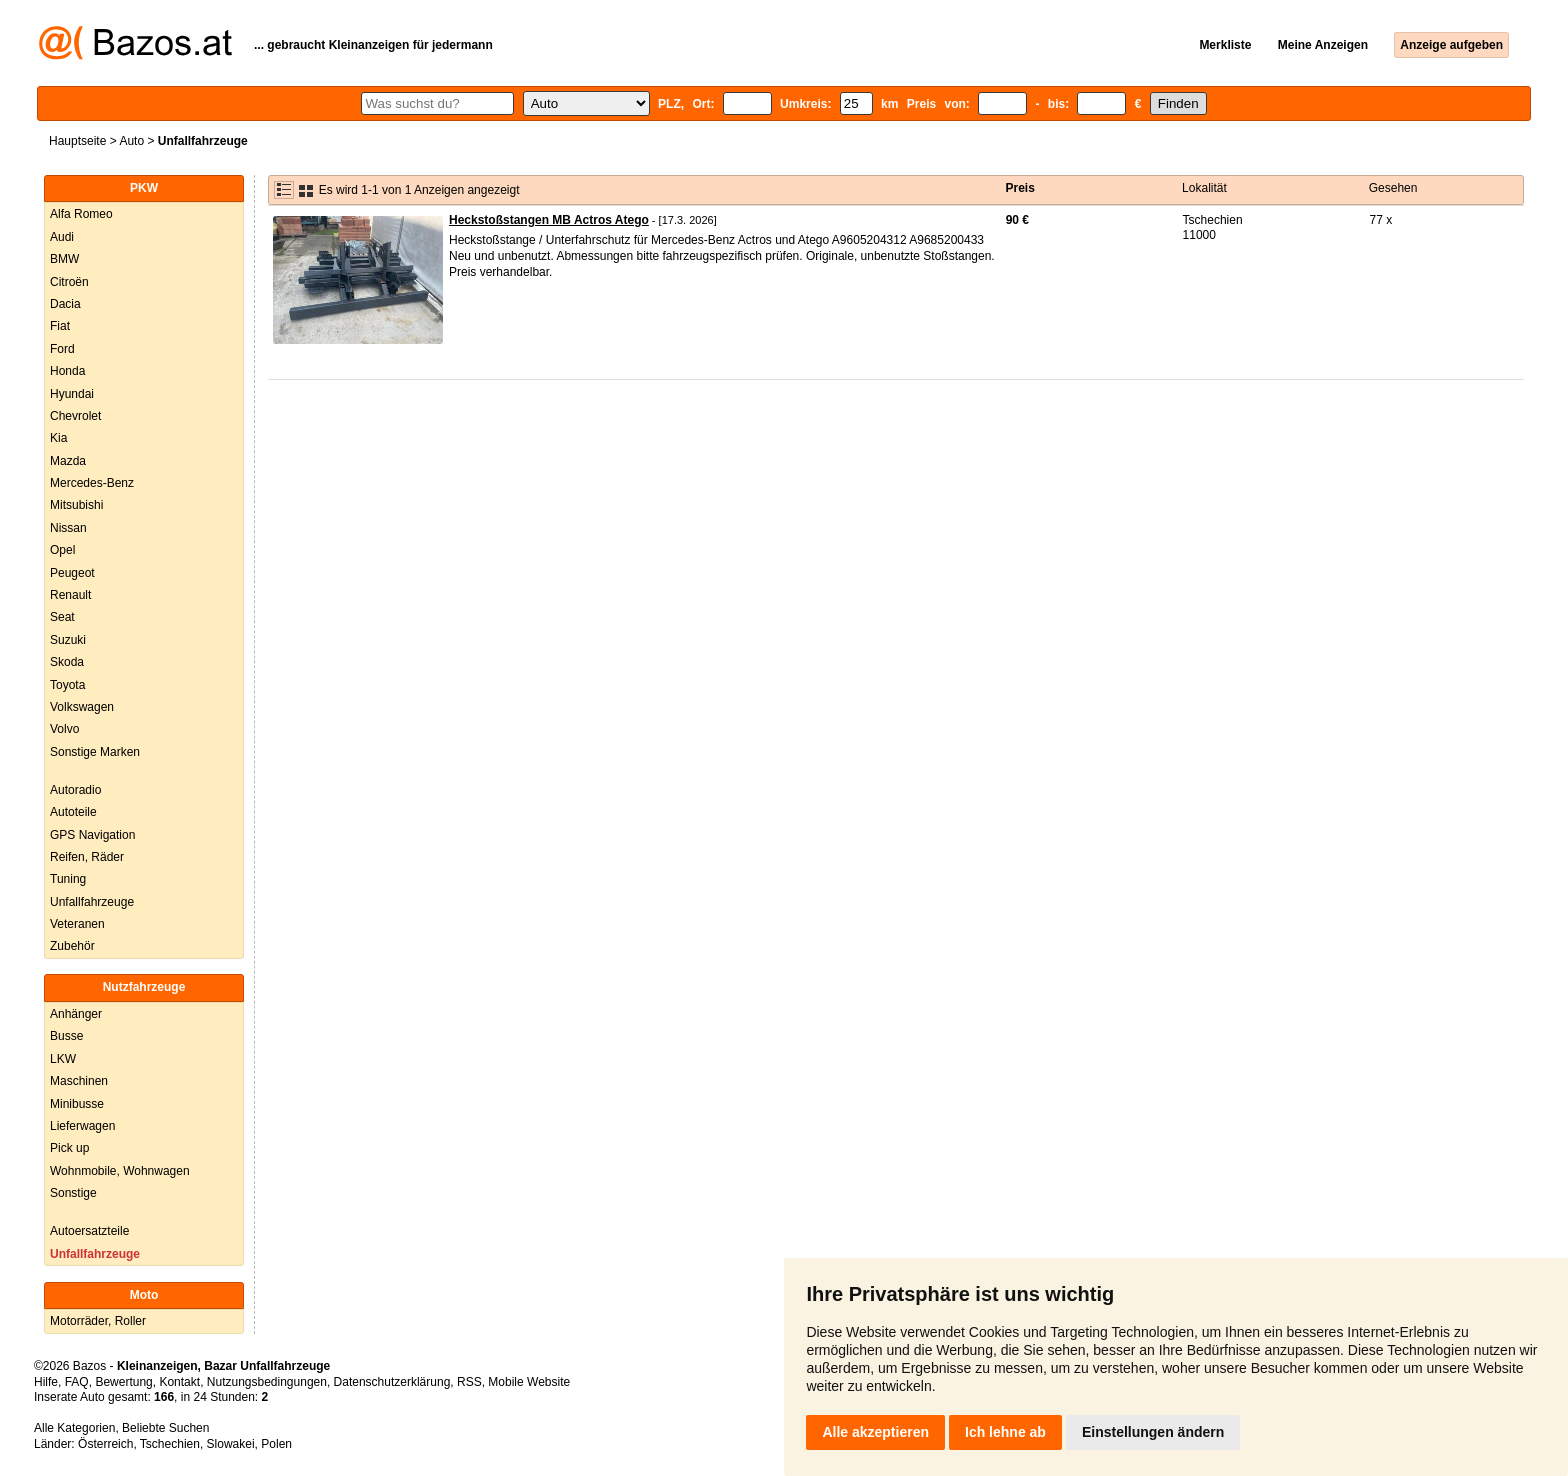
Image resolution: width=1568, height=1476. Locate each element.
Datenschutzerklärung (392, 1382)
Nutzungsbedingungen (267, 1382)
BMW (64, 259)
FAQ (77, 1382)
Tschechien (170, 1444)
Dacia (65, 304)
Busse (66, 1036)
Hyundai (72, 394)
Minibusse (77, 1104)
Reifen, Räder (87, 857)
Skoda (67, 662)
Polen (276, 1444)
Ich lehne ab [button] (1005, 1432)
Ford (62, 349)
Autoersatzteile (89, 1231)
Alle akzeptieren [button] (875, 1432)
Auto (131, 141)
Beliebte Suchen (165, 1428)
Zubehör (72, 946)
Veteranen (77, 924)
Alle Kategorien (74, 1428)
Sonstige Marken (95, 752)
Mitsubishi (76, 505)
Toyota (67, 685)
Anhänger (76, 1014)
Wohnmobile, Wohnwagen (120, 1171)
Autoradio (75, 790)
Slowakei (231, 1444)
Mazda (68, 461)
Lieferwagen (82, 1126)
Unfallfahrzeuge (92, 902)
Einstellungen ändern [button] (1153, 1432)
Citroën (69, 282)
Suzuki (68, 640)
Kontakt (179, 1382)
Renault (70, 595)
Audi (62, 237)
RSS (469, 1382)
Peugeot (72, 573)
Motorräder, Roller (98, 1321)
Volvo (64, 729)
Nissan (68, 528)
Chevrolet (75, 416)
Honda (67, 371)
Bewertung (123, 1382)
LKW (63, 1059)
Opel (62, 550)
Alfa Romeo (81, 214)
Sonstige (73, 1193)
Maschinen (79, 1081)
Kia (58, 438)
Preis (1020, 188)
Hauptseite (77, 141)
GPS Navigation (92, 835)
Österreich (105, 1444)
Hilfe (46, 1382)
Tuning (68, 879)
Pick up (69, 1148)
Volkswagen (82, 707)
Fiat (60, 326)
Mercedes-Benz (92, 483)
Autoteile (73, 812)
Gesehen (1393, 188)
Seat (62, 617)
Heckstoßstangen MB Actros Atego (549, 220)
